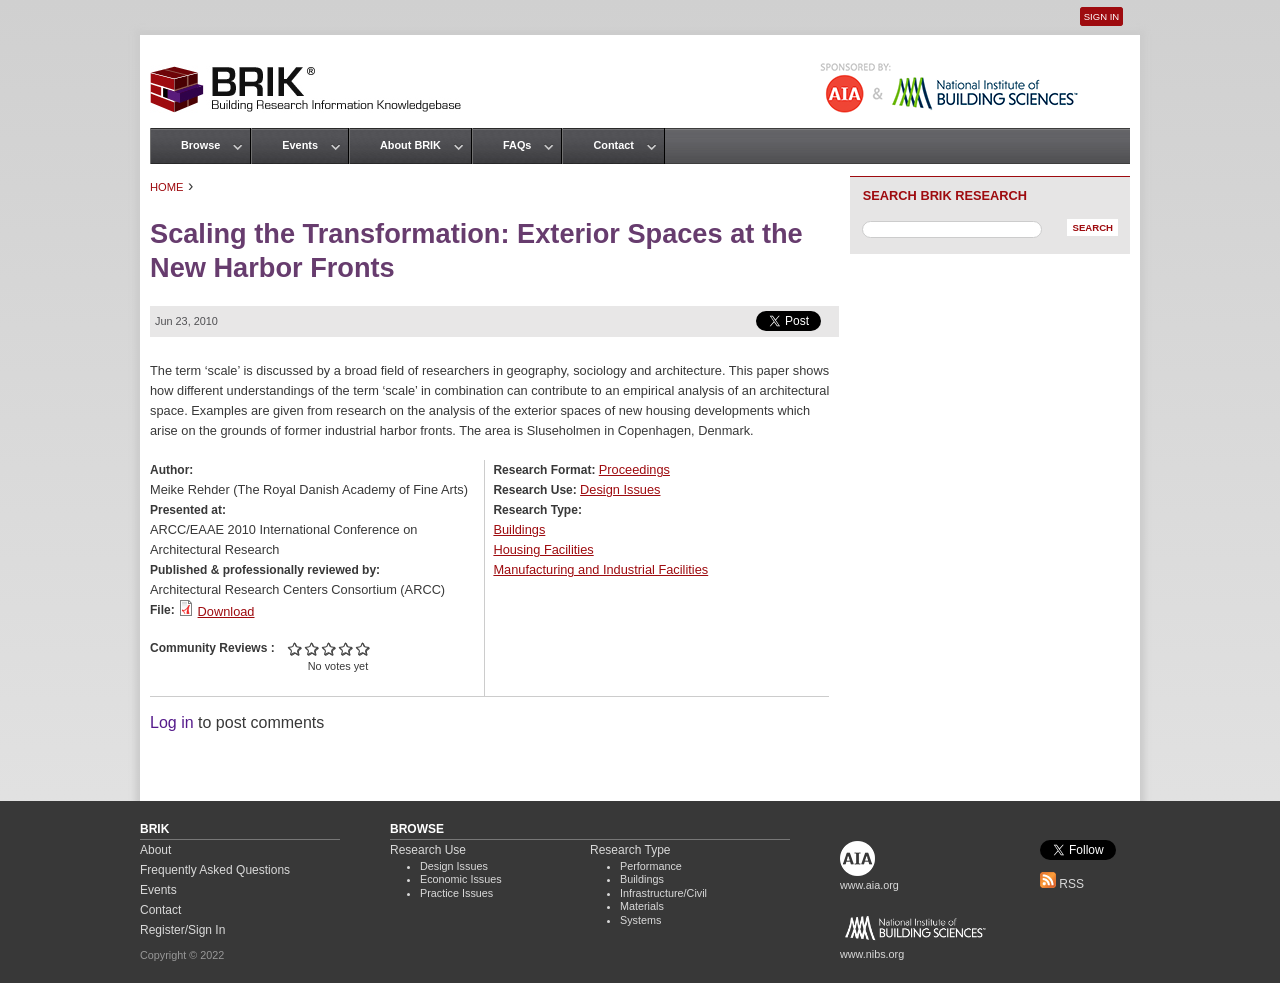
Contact (613, 145)
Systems (640, 920)
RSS (1062, 884)
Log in (172, 722)
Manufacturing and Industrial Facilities (600, 569)
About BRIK (410, 145)
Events (300, 145)
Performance (651, 866)
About (155, 850)
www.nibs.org (872, 954)
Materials (642, 906)
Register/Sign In (182, 930)
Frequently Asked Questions (215, 870)
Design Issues (620, 489)
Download (226, 611)
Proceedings (634, 469)
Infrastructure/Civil (663, 893)
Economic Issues (461, 879)
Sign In (1101, 16)
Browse (200, 145)
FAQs (517, 145)
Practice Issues (456, 893)
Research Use (428, 850)
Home (167, 187)
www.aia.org (869, 885)
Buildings (519, 529)
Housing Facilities (543, 549)
